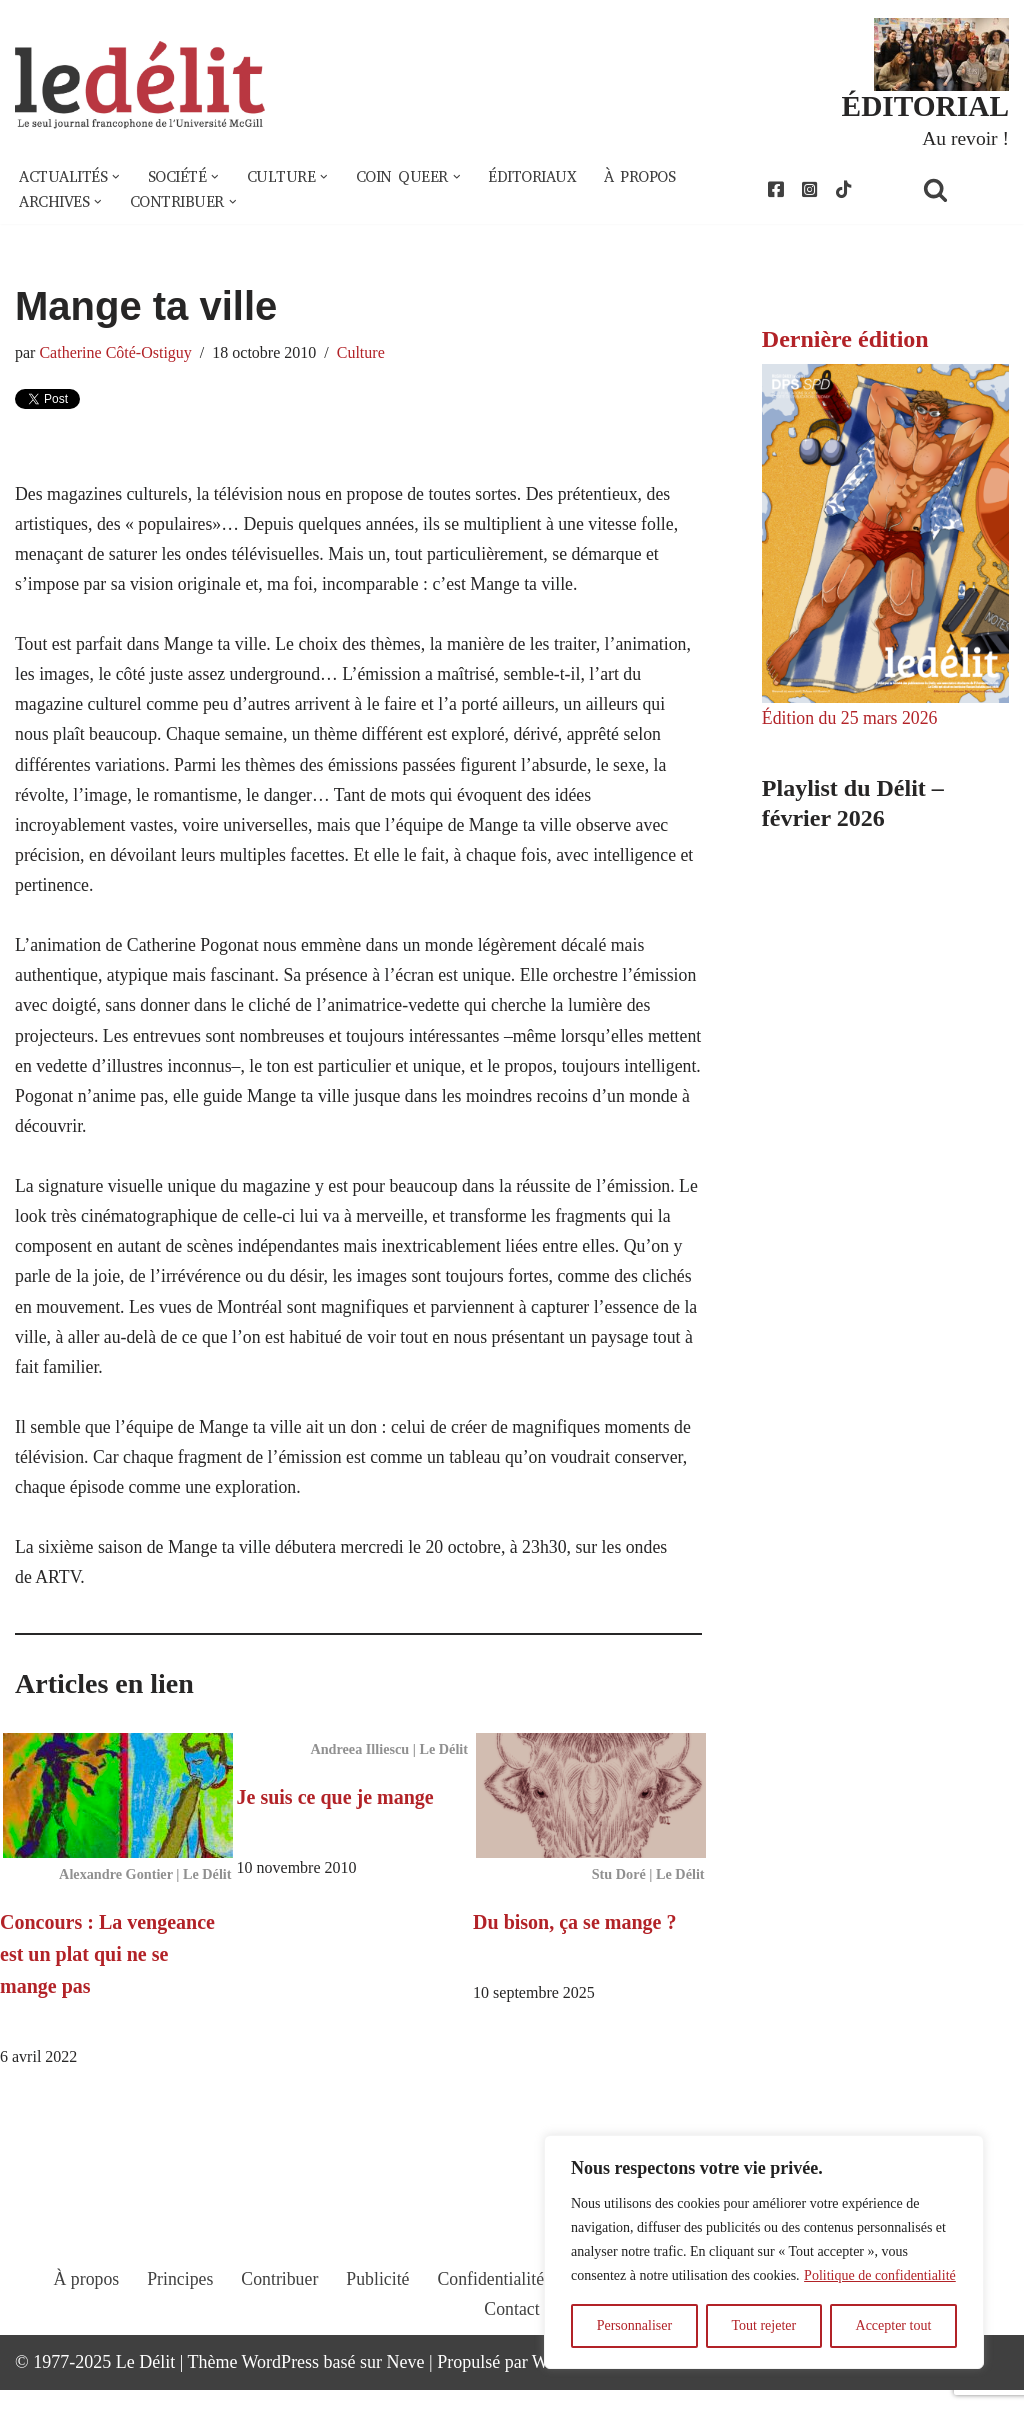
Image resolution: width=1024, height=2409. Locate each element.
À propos (654, 178)
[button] (118, 178)
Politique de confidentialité (880, 2275)
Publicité (377, 2316)
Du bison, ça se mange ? (574, 1940)
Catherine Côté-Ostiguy (117, 355)
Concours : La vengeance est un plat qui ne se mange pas (107, 1972)
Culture (364, 355)
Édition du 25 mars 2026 (851, 719)
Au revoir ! (965, 138)
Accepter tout (894, 2325)
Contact (512, 2346)
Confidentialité (491, 2316)
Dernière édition (845, 341)
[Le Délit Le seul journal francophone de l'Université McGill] (140, 86)
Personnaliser (634, 2325)
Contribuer (278, 2316)
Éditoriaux (544, 178)
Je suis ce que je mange (335, 1815)
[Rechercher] (961, 190)
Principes (177, 2316)
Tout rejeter (763, 2325)
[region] (764, 2252)
